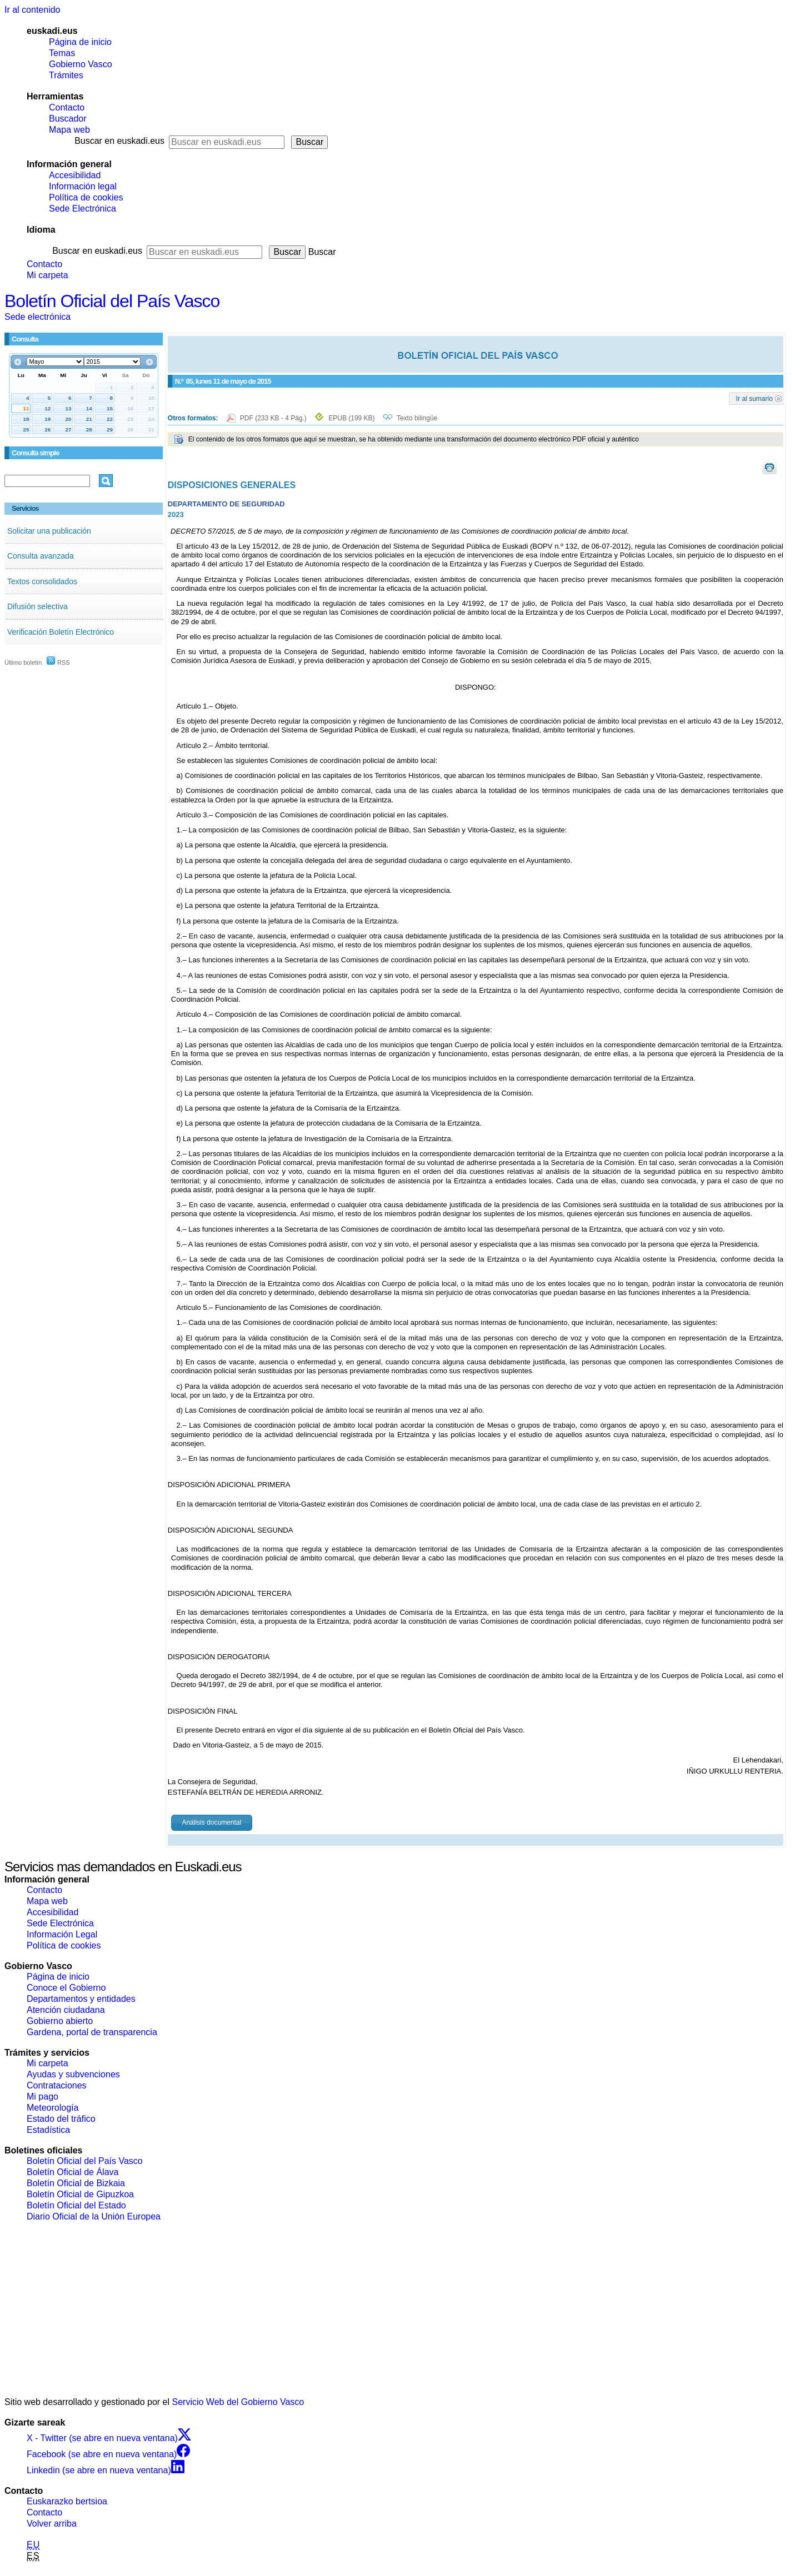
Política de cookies (86, 197)
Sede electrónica (37, 317)
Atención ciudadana (66, 2010)
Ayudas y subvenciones (73, 2074)
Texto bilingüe (417, 418)
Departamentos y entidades (81, 1998)
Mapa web (69, 129)
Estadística (48, 2130)
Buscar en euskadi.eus (119, 140)
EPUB (351, 418)
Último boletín (23, 662)
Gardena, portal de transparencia (92, 2032)
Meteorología (52, 2107)
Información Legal (62, 1934)
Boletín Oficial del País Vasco (111, 301)
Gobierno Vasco (80, 64)
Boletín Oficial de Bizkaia (76, 2183)
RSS (58, 662)
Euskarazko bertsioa (67, 2501)
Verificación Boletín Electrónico (60, 631)
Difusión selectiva (37, 606)
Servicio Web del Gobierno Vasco (238, 2402)
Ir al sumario (754, 398)
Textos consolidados (42, 581)
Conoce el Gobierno (66, 1987)
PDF (274, 418)
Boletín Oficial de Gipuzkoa (80, 2194)
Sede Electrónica (82, 208)
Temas (62, 53)
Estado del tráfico (61, 2118)
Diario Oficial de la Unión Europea (94, 2216)
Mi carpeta (47, 275)
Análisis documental (211, 1822)
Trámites (66, 75)
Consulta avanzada (40, 555)
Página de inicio (80, 42)
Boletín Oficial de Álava (72, 2172)
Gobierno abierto (60, 2021)
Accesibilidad (75, 175)
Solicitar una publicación (49, 530)
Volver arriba (52, 2523)
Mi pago (42, 2096)
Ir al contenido (32, 9)
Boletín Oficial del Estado (76, 2205)
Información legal (83, 186)
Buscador (68, 118)
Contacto (66, 107)
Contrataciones (57, 2085)
